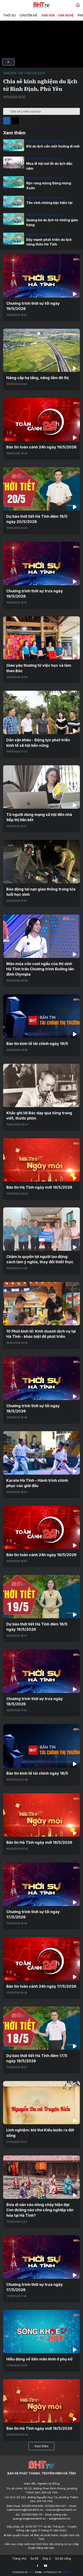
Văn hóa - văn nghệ (57, 15)
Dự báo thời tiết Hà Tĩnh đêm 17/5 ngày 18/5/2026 (36, 2058)
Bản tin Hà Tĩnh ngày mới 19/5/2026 (39, 1187)
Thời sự (9, 15)
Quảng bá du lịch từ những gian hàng (52, 222)
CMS (35, 2572)
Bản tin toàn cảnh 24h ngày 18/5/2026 (41, 1555)
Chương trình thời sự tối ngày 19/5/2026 (33, 306)
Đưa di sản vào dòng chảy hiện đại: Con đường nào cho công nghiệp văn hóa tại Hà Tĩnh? (39, 2209)
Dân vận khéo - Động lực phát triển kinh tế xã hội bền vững (38, 742)
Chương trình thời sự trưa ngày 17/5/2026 (34, 2287)
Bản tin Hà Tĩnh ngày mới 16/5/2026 (39, 2428)
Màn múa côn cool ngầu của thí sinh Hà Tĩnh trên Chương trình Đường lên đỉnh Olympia (40, 968)
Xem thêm (41, 2446)
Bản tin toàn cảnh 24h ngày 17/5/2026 (41, 1986)
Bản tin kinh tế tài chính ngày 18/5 (37, 1773)
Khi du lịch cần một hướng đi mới (52, 146)
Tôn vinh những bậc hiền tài (49, 203)
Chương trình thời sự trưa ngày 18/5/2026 (34, 1701)
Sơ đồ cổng (63, 2558)
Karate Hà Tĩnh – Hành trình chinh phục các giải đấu (37, 1483)
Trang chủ (19, 2558)
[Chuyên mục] (5, 5)
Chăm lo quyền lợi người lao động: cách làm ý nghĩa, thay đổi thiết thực (39, 1259)
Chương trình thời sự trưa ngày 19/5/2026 (34, 593)
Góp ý (47, 2558)
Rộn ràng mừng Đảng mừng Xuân (48, 185)
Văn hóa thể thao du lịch (24, 73)
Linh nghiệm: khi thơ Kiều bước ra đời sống (40, 2133)
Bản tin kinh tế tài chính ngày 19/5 (37, 1043)
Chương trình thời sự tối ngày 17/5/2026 (33, 1914)
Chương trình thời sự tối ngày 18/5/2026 (33, 1408)
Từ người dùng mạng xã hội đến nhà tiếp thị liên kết (39, 817)
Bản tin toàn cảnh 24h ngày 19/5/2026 (41, 447)
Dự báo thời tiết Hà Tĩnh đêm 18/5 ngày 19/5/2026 (36, 1627)
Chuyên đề (28, 15)
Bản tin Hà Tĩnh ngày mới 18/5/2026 (39, 1842)
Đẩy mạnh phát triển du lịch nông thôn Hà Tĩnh (49, 241)
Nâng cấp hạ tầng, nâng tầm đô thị (37, 377)
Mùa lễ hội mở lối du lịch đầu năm (49, 165)
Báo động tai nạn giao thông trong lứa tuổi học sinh (40, 892)
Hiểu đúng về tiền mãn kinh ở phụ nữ (39, 2359)
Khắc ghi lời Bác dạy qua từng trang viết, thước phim (39, 1115)
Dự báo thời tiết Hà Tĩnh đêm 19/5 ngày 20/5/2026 (36, 519)
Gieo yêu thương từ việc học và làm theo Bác (38, 668)
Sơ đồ (34, 2558)
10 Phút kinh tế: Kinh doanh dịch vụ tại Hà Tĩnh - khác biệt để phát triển (41, 1334)
